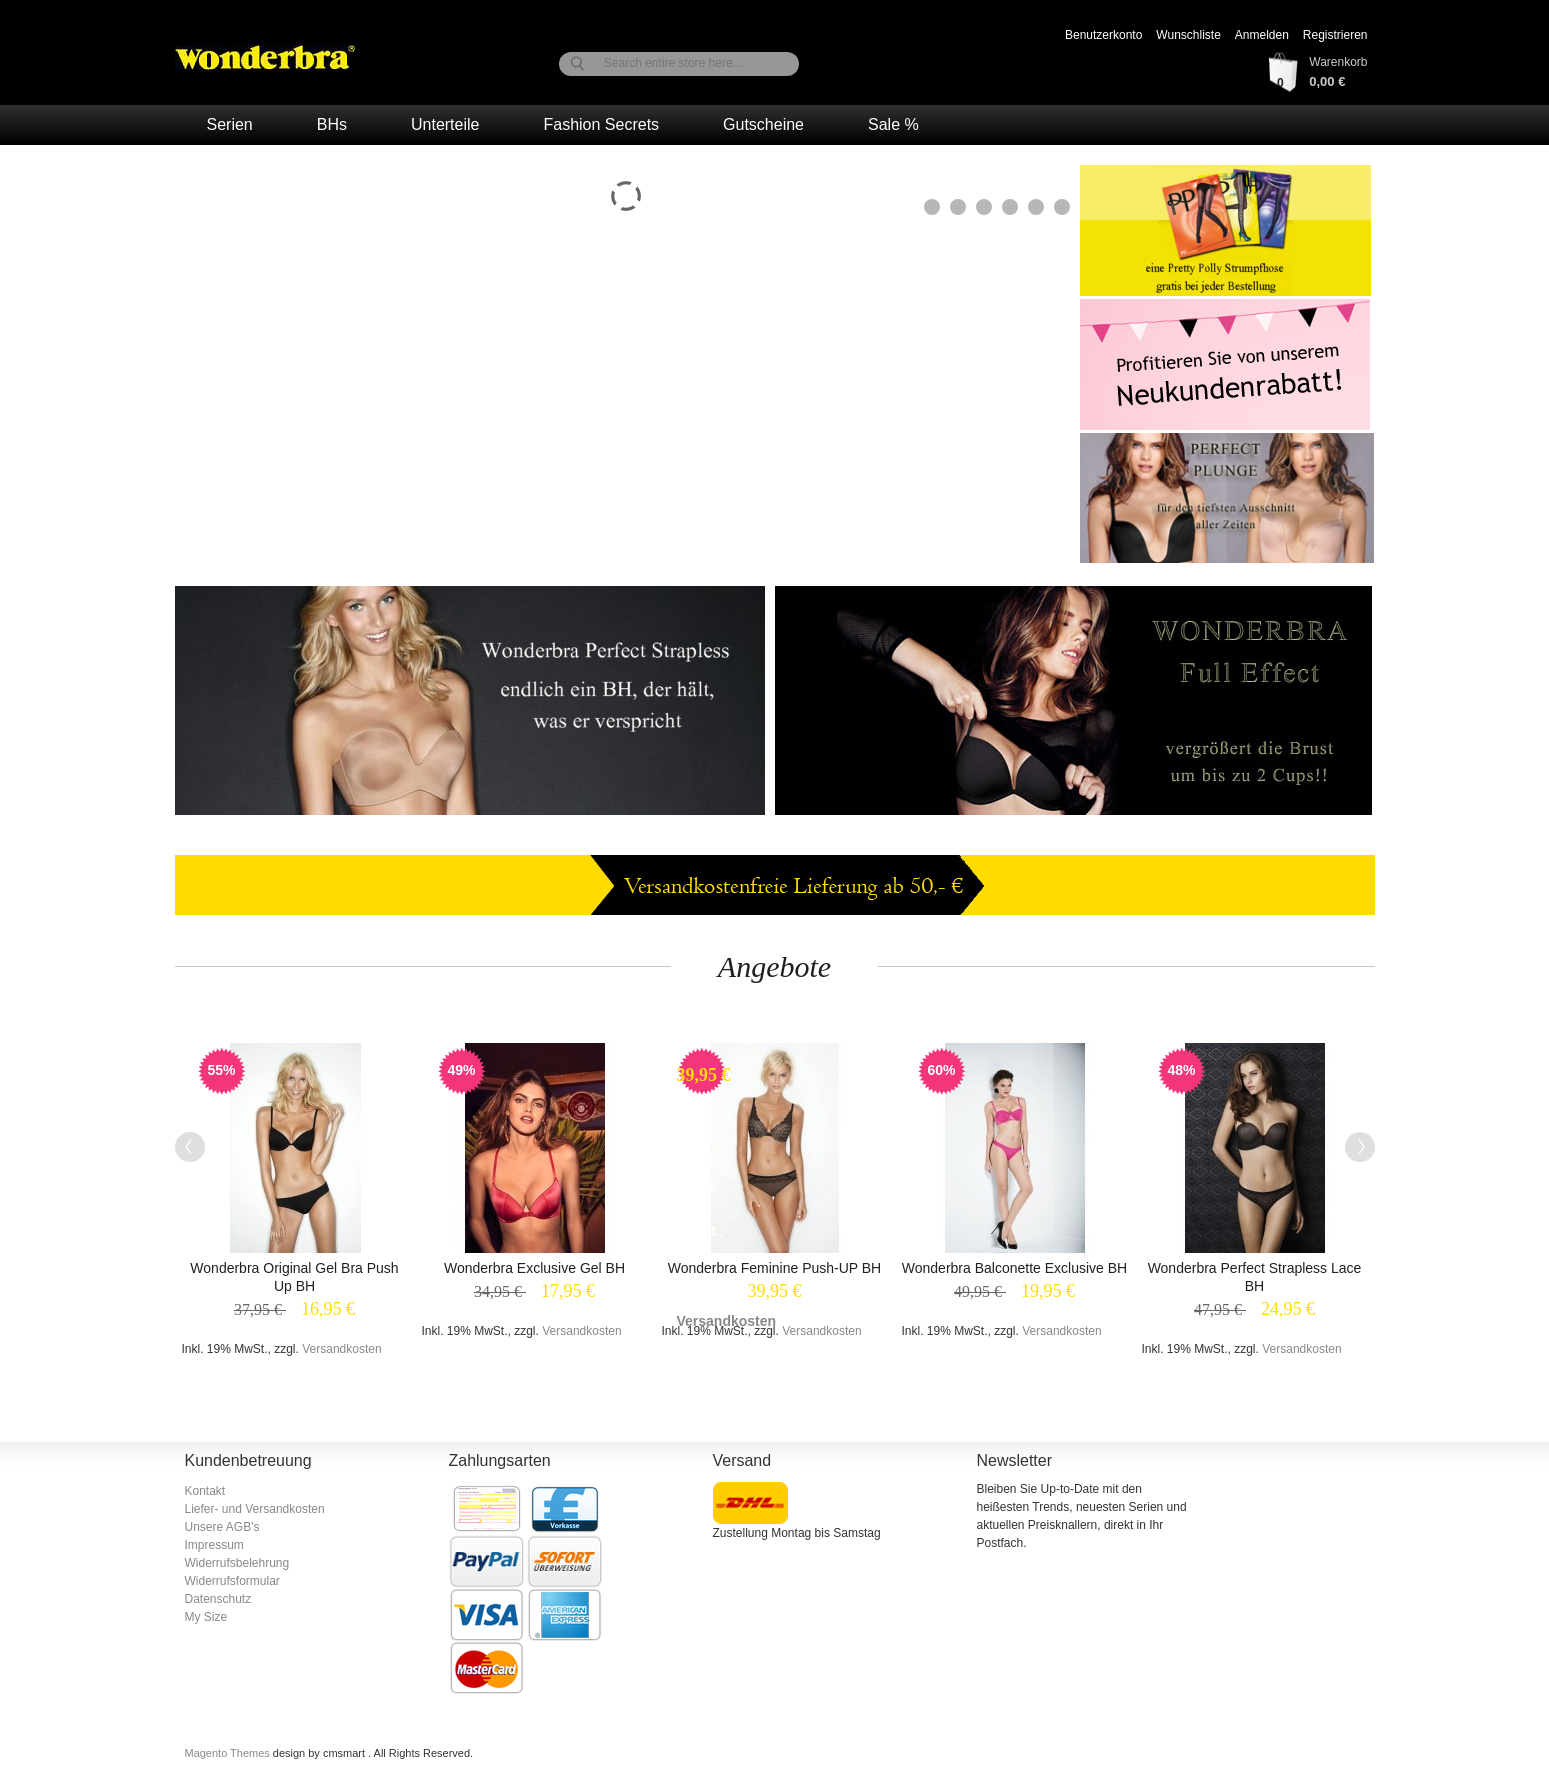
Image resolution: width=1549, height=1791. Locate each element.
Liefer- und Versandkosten (255, 1509)
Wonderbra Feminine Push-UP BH (774, 1268)
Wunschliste (1188, 35)
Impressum (214, 1545)
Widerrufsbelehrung (237, 1563)
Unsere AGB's (222, 1527)
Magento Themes (229, 1753)
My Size (206, 1617)
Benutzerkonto (1103, 35)
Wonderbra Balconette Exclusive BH (1014, 1268)
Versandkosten (341, 1349)
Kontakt (205, 1491)
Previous (190, 1147)
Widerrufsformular (232, 1581)
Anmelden (1262, 35)
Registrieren (1335, 35)
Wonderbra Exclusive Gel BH (534, 1268)
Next (1360, 1147)
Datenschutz (218, 1599)
